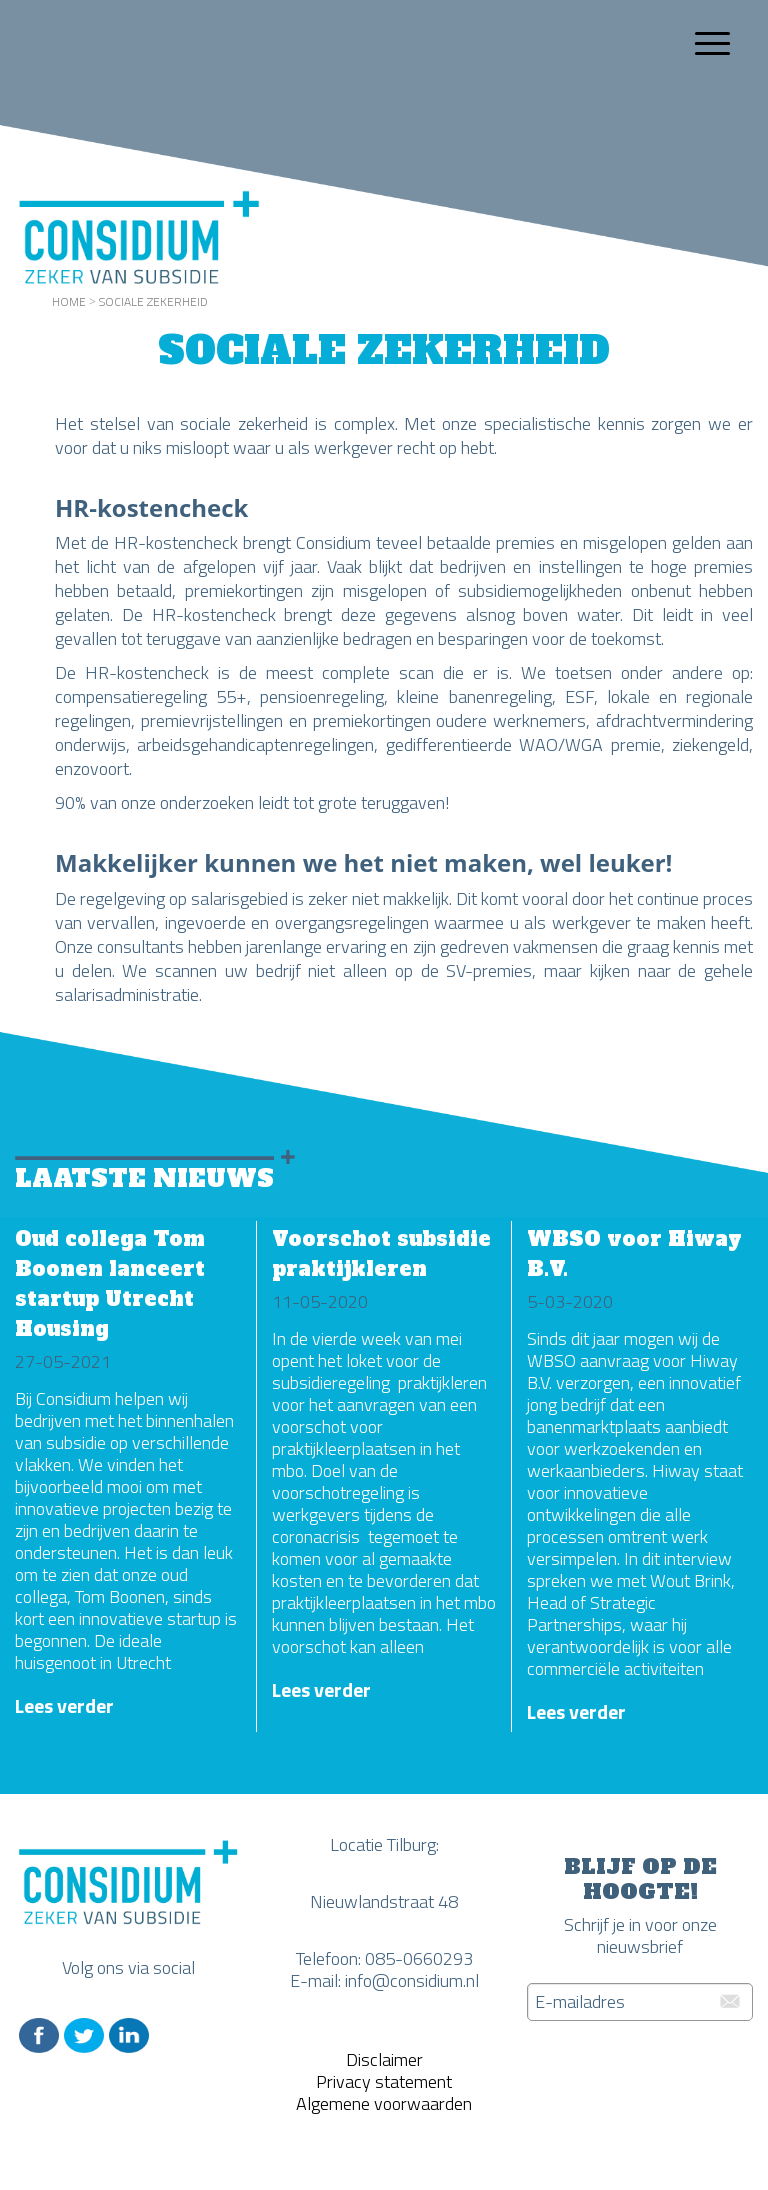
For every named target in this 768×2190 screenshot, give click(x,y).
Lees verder (64, 1706)
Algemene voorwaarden (384, 2103)
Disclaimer (384, 2059)
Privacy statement (384, 2081)
